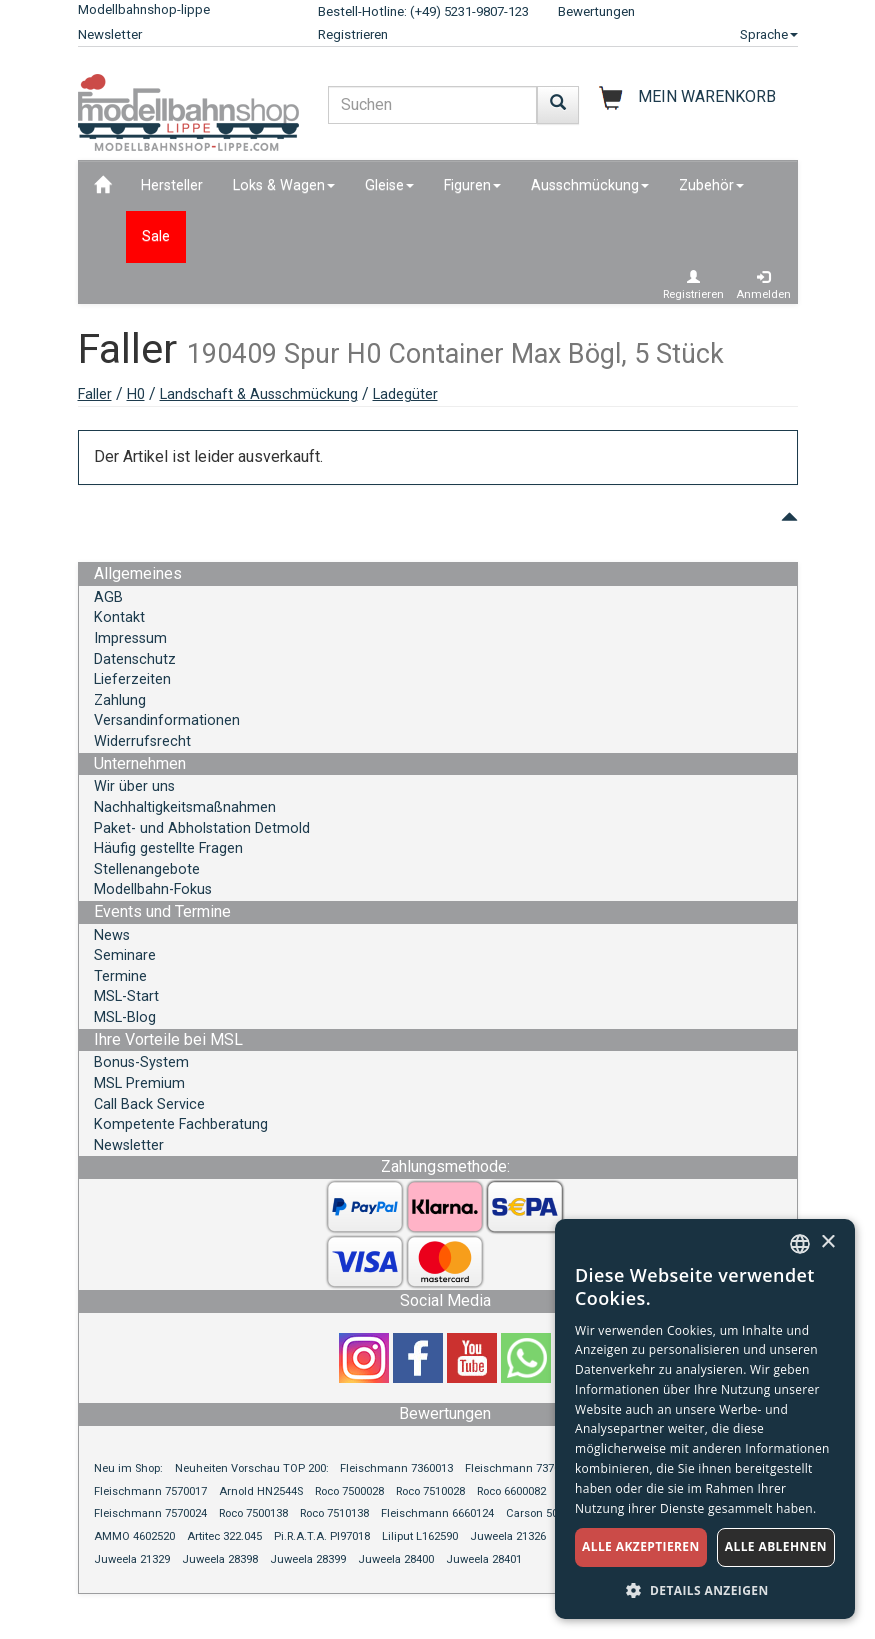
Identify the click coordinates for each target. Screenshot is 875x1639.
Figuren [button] (472, 185)
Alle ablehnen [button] (776, 1546)
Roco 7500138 (253, 1513)
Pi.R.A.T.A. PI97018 (322, 1536)
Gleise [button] (389, 185)
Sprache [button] (769, 34)
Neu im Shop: (128, 1468)
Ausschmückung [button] (590, 185)
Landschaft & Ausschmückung (259, 394)
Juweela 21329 (132, 1559)
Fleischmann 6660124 (437, 1513)
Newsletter (110, 34)
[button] (705, 1589)
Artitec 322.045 (224, 1536)
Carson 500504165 (553, 1513)
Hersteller (172, 185)
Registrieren (353, 34)
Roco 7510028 (430, 1491)
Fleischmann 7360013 (396, 1468)
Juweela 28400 (396, 1559)
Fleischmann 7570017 (150, 1491)
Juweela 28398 (220, 1559)
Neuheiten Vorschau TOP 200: (253, 1468)
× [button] (827, 1242)
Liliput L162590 (420, 1536)
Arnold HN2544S (261, 1491)
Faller (95, 394)
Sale (156, 236)
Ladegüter (405, 394)
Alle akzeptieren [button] (641, 1546)
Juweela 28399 (308, 1559)
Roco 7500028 (349, 1491)
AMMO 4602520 (134, 1536)
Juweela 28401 (484, 1559)
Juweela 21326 (508, 1536)
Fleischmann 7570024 (150, 1513)
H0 (136, 394)
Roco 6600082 (511, 1491)
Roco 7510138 (334, 1513)
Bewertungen (596, 11)
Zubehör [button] (711, 185)
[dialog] (705, 1419)
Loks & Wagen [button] (284, 185)
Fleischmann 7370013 (521, 1468)
